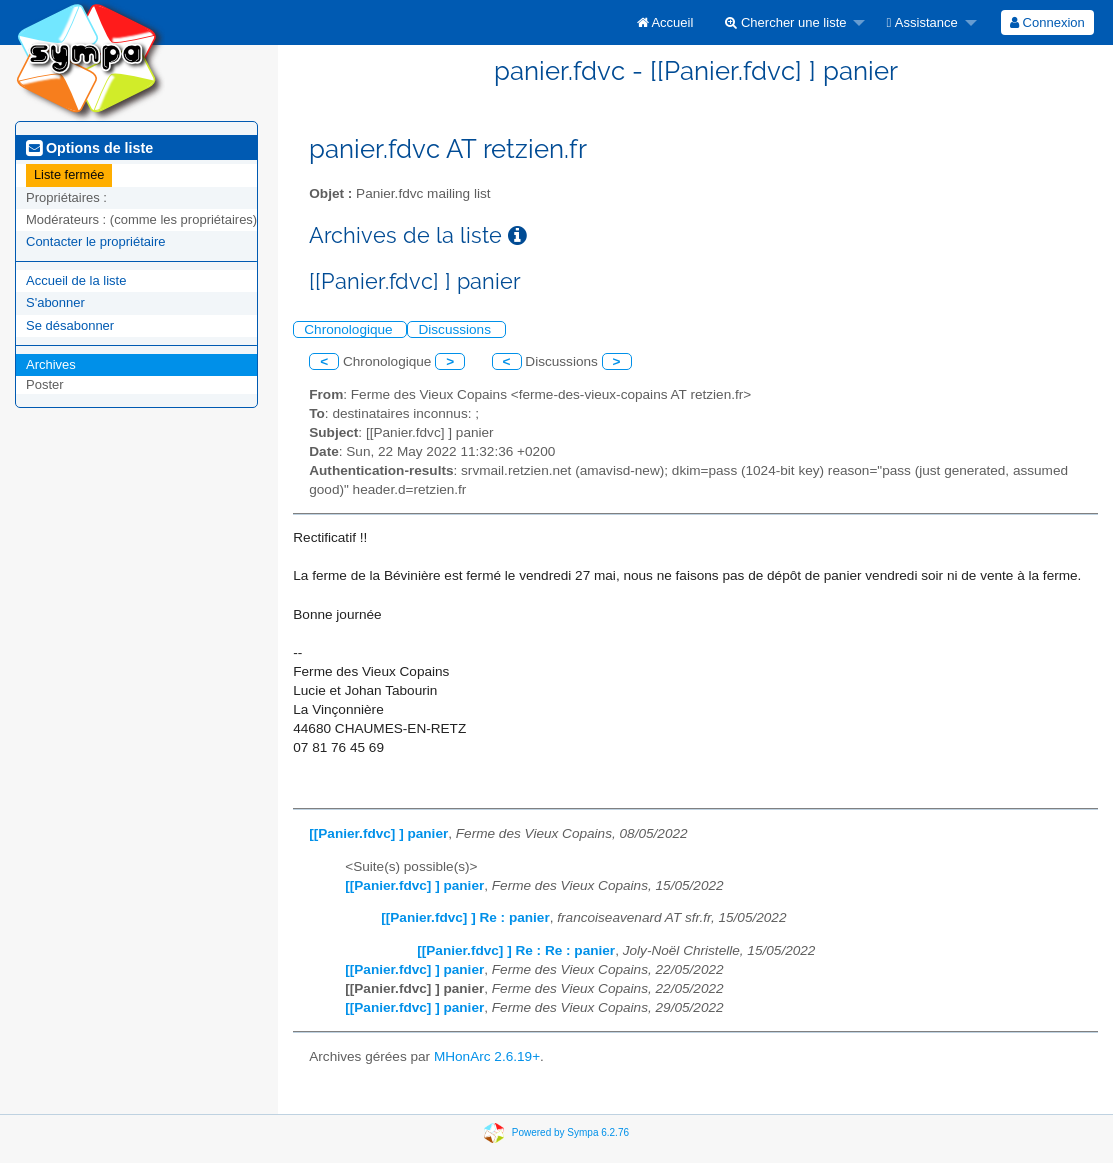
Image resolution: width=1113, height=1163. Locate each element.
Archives (51, 364)
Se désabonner (70, 325)
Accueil (665, 22)
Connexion (1047, 22)
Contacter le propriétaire (95, 241)
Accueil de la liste (76, 280)
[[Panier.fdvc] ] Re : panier (465, 917)
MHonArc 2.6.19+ (487, 1056)
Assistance (921, 22)
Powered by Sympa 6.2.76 (570, 1131)
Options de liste (89, 148)
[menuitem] (665, 22)
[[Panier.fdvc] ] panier (378, 833)
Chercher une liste (785, 22)
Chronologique (350, 329)
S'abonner (55, 302)
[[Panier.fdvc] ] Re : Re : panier (516, 950)
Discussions (456, 329)
